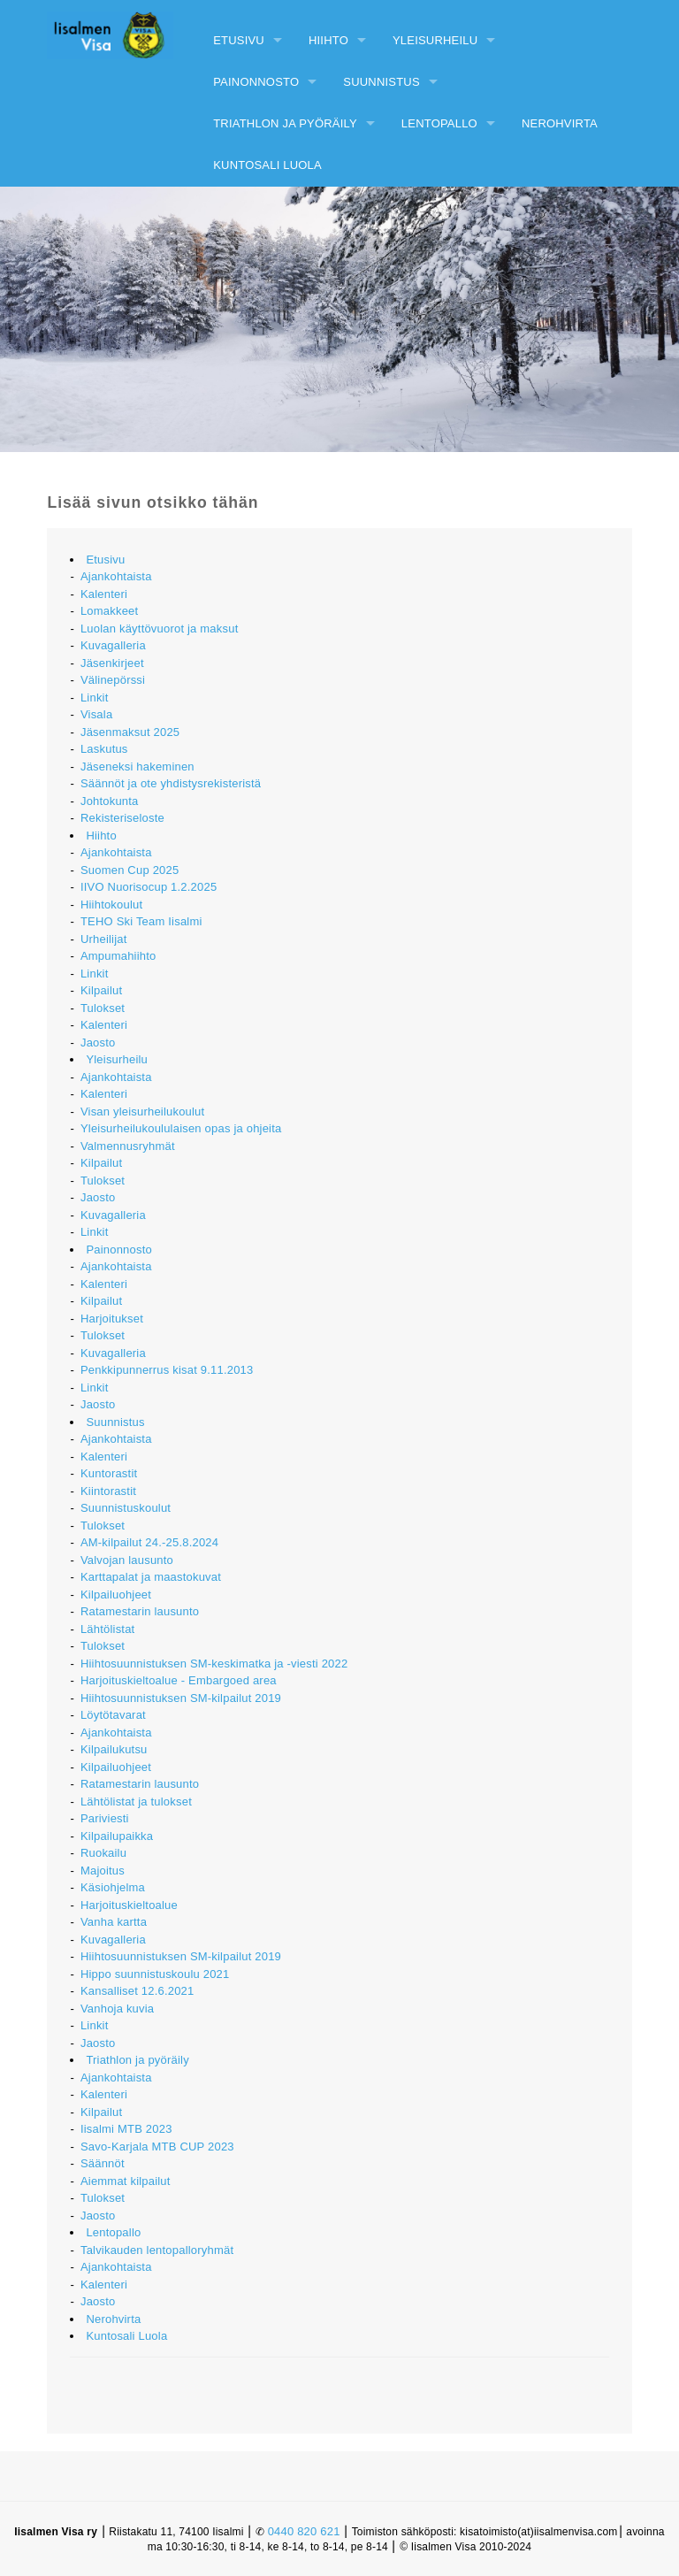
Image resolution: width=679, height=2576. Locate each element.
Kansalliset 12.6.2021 (137, 1990)
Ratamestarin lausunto (139, 1611)
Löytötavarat (113, 1714)
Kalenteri (103, 594)
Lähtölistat (107, 1629)
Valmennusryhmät (127, 1146)
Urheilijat (103, 939)
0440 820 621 (304, 2531)
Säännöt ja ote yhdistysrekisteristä (170, 783)
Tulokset (102, 1008)
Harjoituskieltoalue (129, 1905)
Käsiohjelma (112, 1887)
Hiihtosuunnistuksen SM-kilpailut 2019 (180, 1698)
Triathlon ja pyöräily (285, 123)
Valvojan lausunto (126, 1560)
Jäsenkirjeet (112, 663)
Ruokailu (103, 1852)
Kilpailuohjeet (115, 1594)
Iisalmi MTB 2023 (126, 2128)
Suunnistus (381, 81)
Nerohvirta (560, 123)
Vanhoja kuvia (117, 2008)
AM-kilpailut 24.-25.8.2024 (149, 1542)
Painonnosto (256, 81)
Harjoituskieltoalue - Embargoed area (178, 1680)
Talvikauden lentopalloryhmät (156, 2250)
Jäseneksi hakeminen (137, 766)
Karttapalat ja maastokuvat (150, 1576)
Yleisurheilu (435, 40)
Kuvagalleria (113, 645)
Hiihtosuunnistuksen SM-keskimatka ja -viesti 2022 (213, 1663)
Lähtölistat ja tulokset (136, 1801)
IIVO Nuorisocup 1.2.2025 (148, 886)
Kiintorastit (108, 1491)
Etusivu (238, 40)
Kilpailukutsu (114, 1749)
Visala (96, 714)
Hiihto (328, 40)
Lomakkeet (109, 610)
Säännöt (102, 2163)
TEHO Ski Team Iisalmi (141, 921)
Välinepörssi (112, 679)
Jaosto (98, 1042)
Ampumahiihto (118, 955)
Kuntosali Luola (267, 165)
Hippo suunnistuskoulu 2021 (155, 1974)
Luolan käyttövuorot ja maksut (159, 628)
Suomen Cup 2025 (129, 870)
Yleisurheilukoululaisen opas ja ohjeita (181, 1128)
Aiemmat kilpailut (125, 2181)
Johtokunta (109, 801)
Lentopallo (439, 123)
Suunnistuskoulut (125, 1507)
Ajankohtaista (116, 576)
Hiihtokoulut (111, 904)
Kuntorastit (108, 1473)
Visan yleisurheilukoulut (142, 1111)
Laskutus (104, 748)
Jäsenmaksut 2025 (129, 732)
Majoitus (102, 1870)
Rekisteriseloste (122, 817)
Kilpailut (101, 990)
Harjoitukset (111, 1318)
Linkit (94, 697)
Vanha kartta (113, 1921)
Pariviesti (104, 1818)
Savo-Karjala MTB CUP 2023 (157, 2146)
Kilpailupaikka (116, 1836)
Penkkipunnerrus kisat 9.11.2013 (167, 1369)
